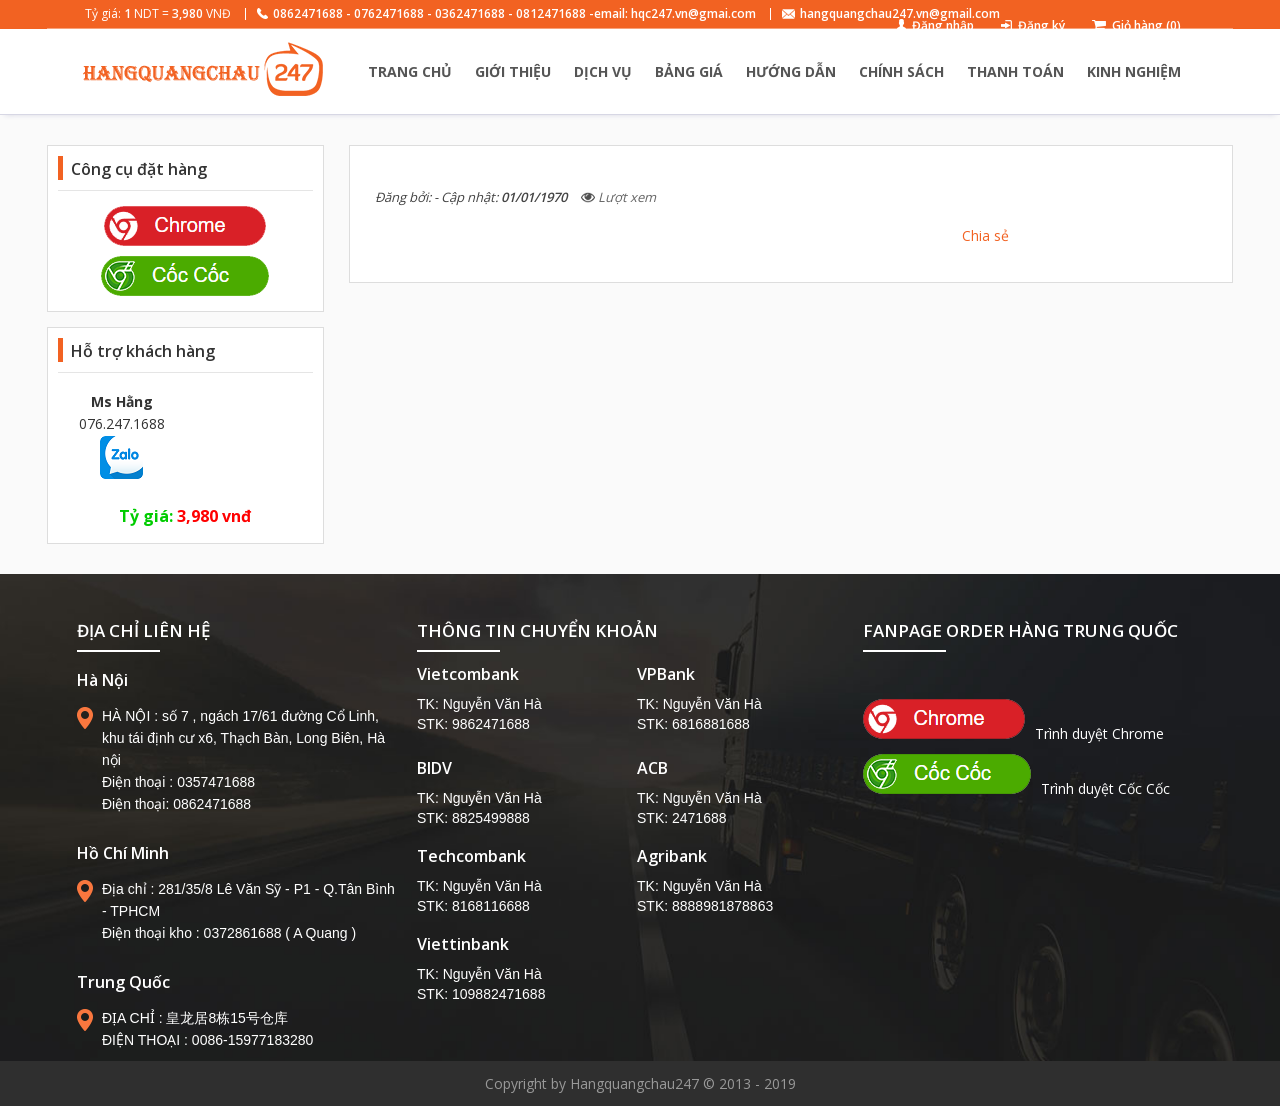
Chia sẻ (985, 235)
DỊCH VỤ (603, 71)
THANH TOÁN (1015, 71)
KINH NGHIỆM (1134, 71)
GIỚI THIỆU (513, 71)
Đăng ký (1041, 25)
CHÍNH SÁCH (901, 71)
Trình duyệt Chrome (1013, 733)
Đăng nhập (943, 25)
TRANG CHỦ (410, 71)
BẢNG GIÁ (689, 71)
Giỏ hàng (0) (1146, 25)
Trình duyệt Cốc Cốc (1016, 788)
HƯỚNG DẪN (791, 71)
